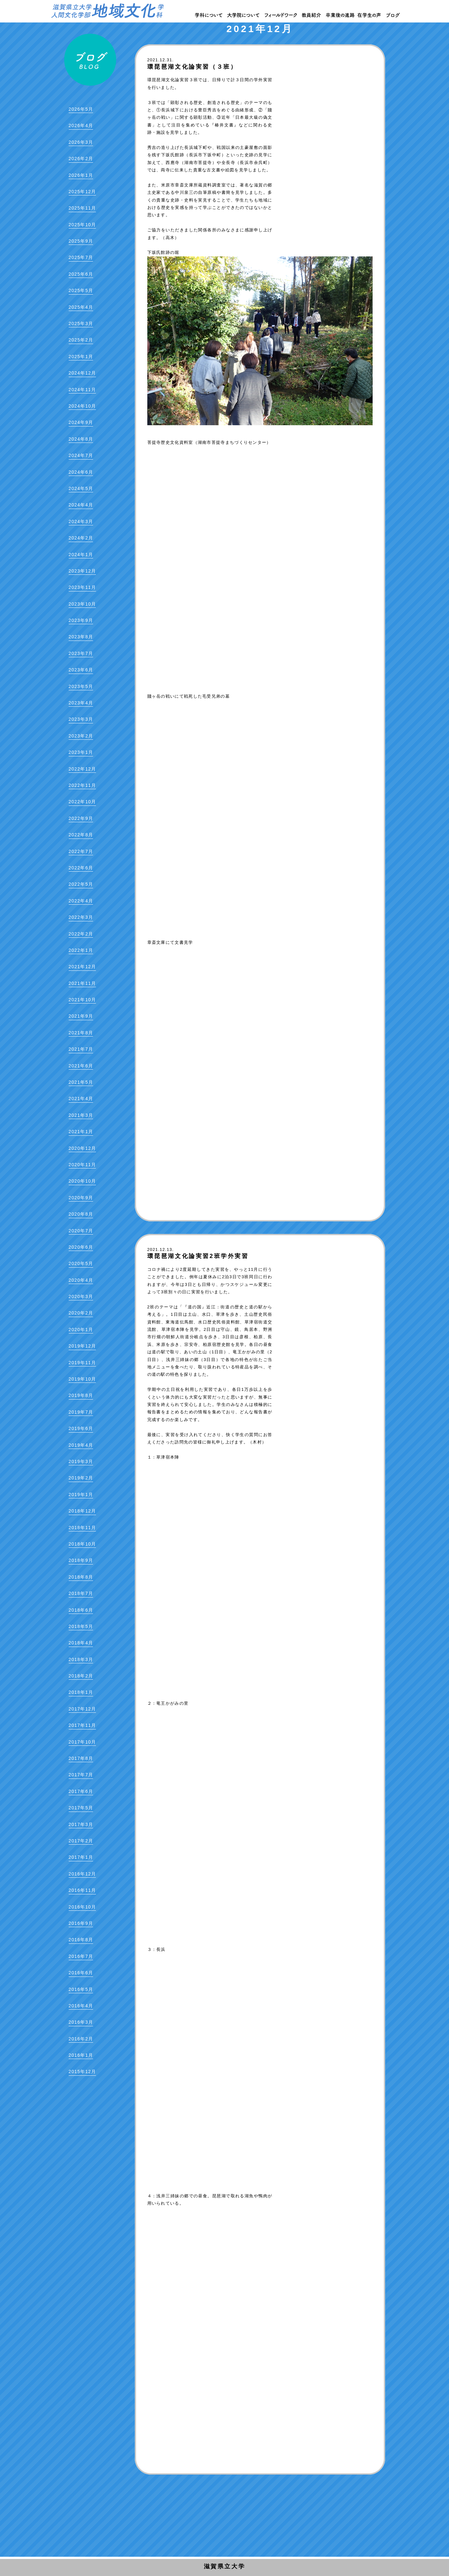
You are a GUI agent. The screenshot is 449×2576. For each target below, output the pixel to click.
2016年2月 (81, 2038)
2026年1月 (81, 175)
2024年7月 (81, 455)
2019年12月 (82, 1345)
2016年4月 (81, 2005)
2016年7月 (81, 1956)
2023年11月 (82, 587)
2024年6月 (81, 472)
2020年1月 (81, 1329)
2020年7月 (81, 1230)
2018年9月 (81, 1560)
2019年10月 (82, 1379)
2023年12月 (82, 570)
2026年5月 (81, 109)
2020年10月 (82, 1181)
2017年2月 (81, 1840)
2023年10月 (82, 604)
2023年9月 (81, 620)
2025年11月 (82, 208)
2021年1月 (81, 1131)
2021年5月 (81, 1082)
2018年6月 (81, 1610)
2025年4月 (81, 307)
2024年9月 (81, 422)
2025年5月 (81, 290)
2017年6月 (81, 1791)
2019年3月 (81, 1461)
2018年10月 (82, 1543)
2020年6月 (81, 1247)
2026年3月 (81, 142)
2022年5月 (81, 884)
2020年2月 (81, 1312)
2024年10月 (82, 406)
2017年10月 (82, 1742)
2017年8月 (81, 1758)
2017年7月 (81, 1774)
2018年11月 (82, 1527)
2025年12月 (82, 191)
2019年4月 (81, 1445)
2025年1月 (81, 356)
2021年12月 (82, 966)
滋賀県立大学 (225, 2566)
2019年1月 (81, 1494)
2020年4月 (81, 1280)
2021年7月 (81, 1049)
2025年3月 (81, 323)
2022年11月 (82, 785)
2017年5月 (81, 1807)
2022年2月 (81, 933)
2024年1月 (81, 554)
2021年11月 (82, 983)
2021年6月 (81, 1065)
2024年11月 (82, 389)
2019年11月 (82, 1362)
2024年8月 (81, 439)
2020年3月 (81, 1296)
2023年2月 (81, 735)
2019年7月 (81, 1412)
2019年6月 (81, 1428)
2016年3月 (81, 2022)
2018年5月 (81, 1626)
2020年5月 (81, 1263)
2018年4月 (81, 1642)
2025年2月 (81, 339)
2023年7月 (81, 653)
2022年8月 (81, 834)
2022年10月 (82, 801)
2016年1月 (81, 2055)
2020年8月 (81, 1214)
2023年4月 (81, 702)
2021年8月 (81, 1032)
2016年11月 (82, 1890)
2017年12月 (82, 1708)
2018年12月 (82, 1510)
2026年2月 (81, 158)
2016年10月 (82, 1906)
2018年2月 (81, 1675)
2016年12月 (82, 1873)
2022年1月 (81, 950)
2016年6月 (81, 1972)
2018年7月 (81, 1593)
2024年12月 (82, 372)
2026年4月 (81, 125)
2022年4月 (81, 900)
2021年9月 (81, 1016)
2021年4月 (81, 1098)
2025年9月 (81, 241)
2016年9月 (81, 1923)
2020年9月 (81, 1197)
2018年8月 (81, 1577)
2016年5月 (81, 1989)
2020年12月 (82, 1148)
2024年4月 (81, 504)
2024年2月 (81, 537)
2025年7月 (81, 257)
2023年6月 (81, 669)
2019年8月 (81, 1395)
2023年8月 (81, 636)
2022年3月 (81, 917)
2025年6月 (81, 274)
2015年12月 (82, 2071)
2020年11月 (82, 1164)
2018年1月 (81, 1692)
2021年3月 (81, 1115)
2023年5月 (81, 686)
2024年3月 (81, 521)
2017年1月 (81, 1857)
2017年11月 (82, 1725)
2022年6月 (81, 867)
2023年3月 (81, 719)
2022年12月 (82, 768)
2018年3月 (81, 1659)
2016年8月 (81, 1939)
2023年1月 (81, 752)
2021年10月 (82, 999)
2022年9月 (81, 818)
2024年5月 (81, 488)
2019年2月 (81, 1477)
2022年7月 (81, 851)
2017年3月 (81, 1824)
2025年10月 (82, 224)
